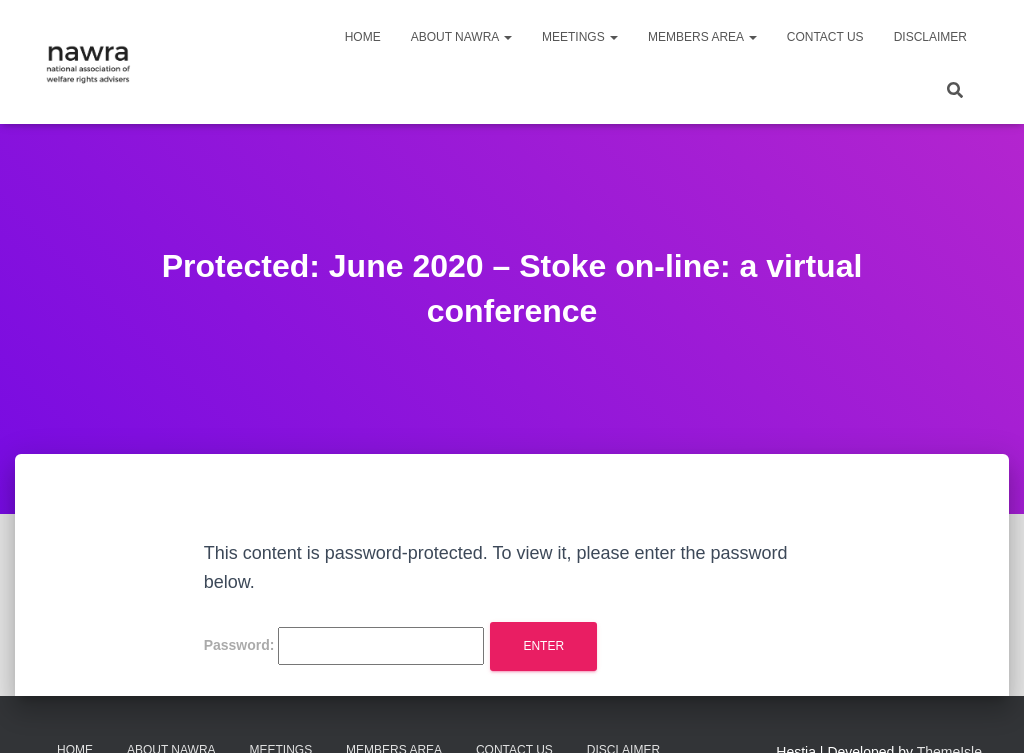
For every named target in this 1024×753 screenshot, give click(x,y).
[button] (507, 37)
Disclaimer (930, 37)
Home (363, 37)
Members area (702, 37)
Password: (344, 646)
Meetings (580, 37)
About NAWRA (461, 37)
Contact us (825, 37)
